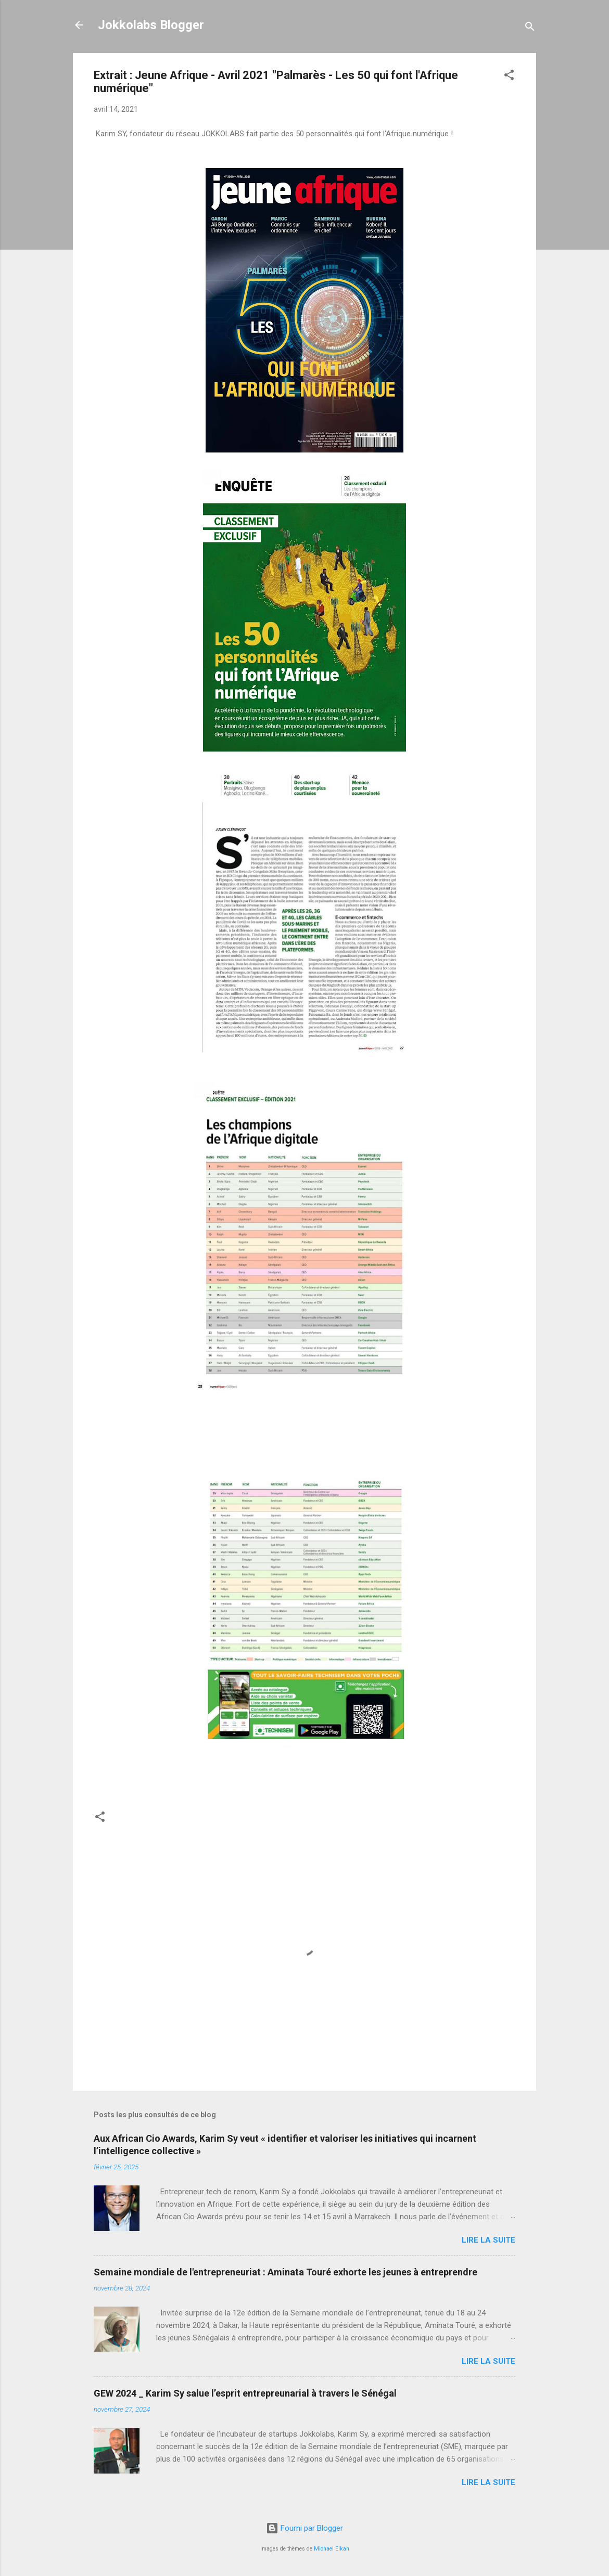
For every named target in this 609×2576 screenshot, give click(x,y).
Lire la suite (488, 2240)
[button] (509, 77)
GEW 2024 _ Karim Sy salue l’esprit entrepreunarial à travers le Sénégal (245, 2393)
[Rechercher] (530, 28)
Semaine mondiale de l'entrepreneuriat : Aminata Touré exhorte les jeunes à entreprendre (285, 2272)
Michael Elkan (331, 2548)
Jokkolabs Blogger (151, 25)
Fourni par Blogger (304, 2528)
